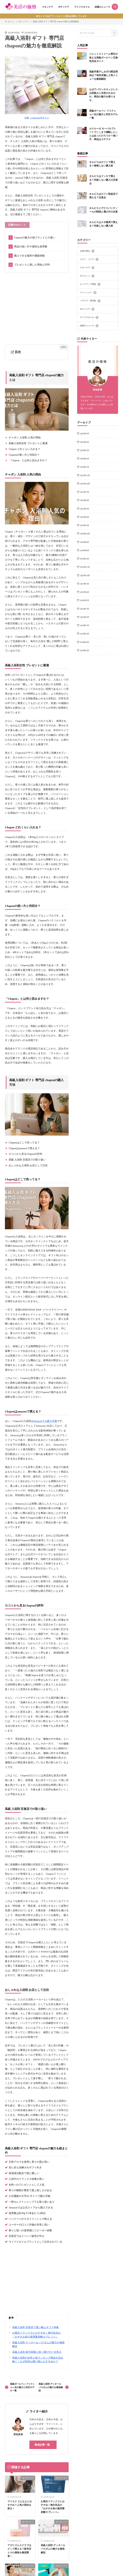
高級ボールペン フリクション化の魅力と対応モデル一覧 (22, 2387)
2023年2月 (84, 600)
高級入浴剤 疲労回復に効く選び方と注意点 (36, 2352)
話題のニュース (102, 7)
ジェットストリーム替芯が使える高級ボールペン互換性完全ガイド (103, 57)
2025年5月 (84, 508)
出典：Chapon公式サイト (36, 117)
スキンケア (47, 7)
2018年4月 (84, 641)
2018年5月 (84, 633)
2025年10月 (85, 483)
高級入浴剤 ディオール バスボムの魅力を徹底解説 (51, 2387)
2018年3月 (84, 649)
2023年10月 (85, 574)
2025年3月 (84, 525)
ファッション (88, 291)
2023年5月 (84, 583)
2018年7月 (84, 625)
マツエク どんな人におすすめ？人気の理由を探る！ (19, 2505)
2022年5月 (84, 616)
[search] (114, 33)
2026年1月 (84, 466)
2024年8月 (84, 549)
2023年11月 (85, 566)
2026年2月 (84, 458)
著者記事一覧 (42, 2444)
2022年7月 (84, 608)
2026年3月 (84, 449)
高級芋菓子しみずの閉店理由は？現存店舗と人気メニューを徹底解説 (103, 75)
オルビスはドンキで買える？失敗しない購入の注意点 (103, 179)
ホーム (11, 21)
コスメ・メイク (89, 258)
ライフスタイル (82, 7)
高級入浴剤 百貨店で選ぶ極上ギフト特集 (35, 2327)
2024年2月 (84, 558)
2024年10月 (85, 533)
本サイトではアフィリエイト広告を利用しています (61, 16)
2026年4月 (84, 441)
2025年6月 (84, 499)
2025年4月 (84, 516)
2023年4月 (84, 591)
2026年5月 (84, 433)
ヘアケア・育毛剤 (90, 299)
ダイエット (87, 274)
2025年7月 (84, 491)
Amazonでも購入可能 (45, 1421)
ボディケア (63, 7)
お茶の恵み (87, 250)
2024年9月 (84, 541)
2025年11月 (85, 474)
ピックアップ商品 (90, 283)
